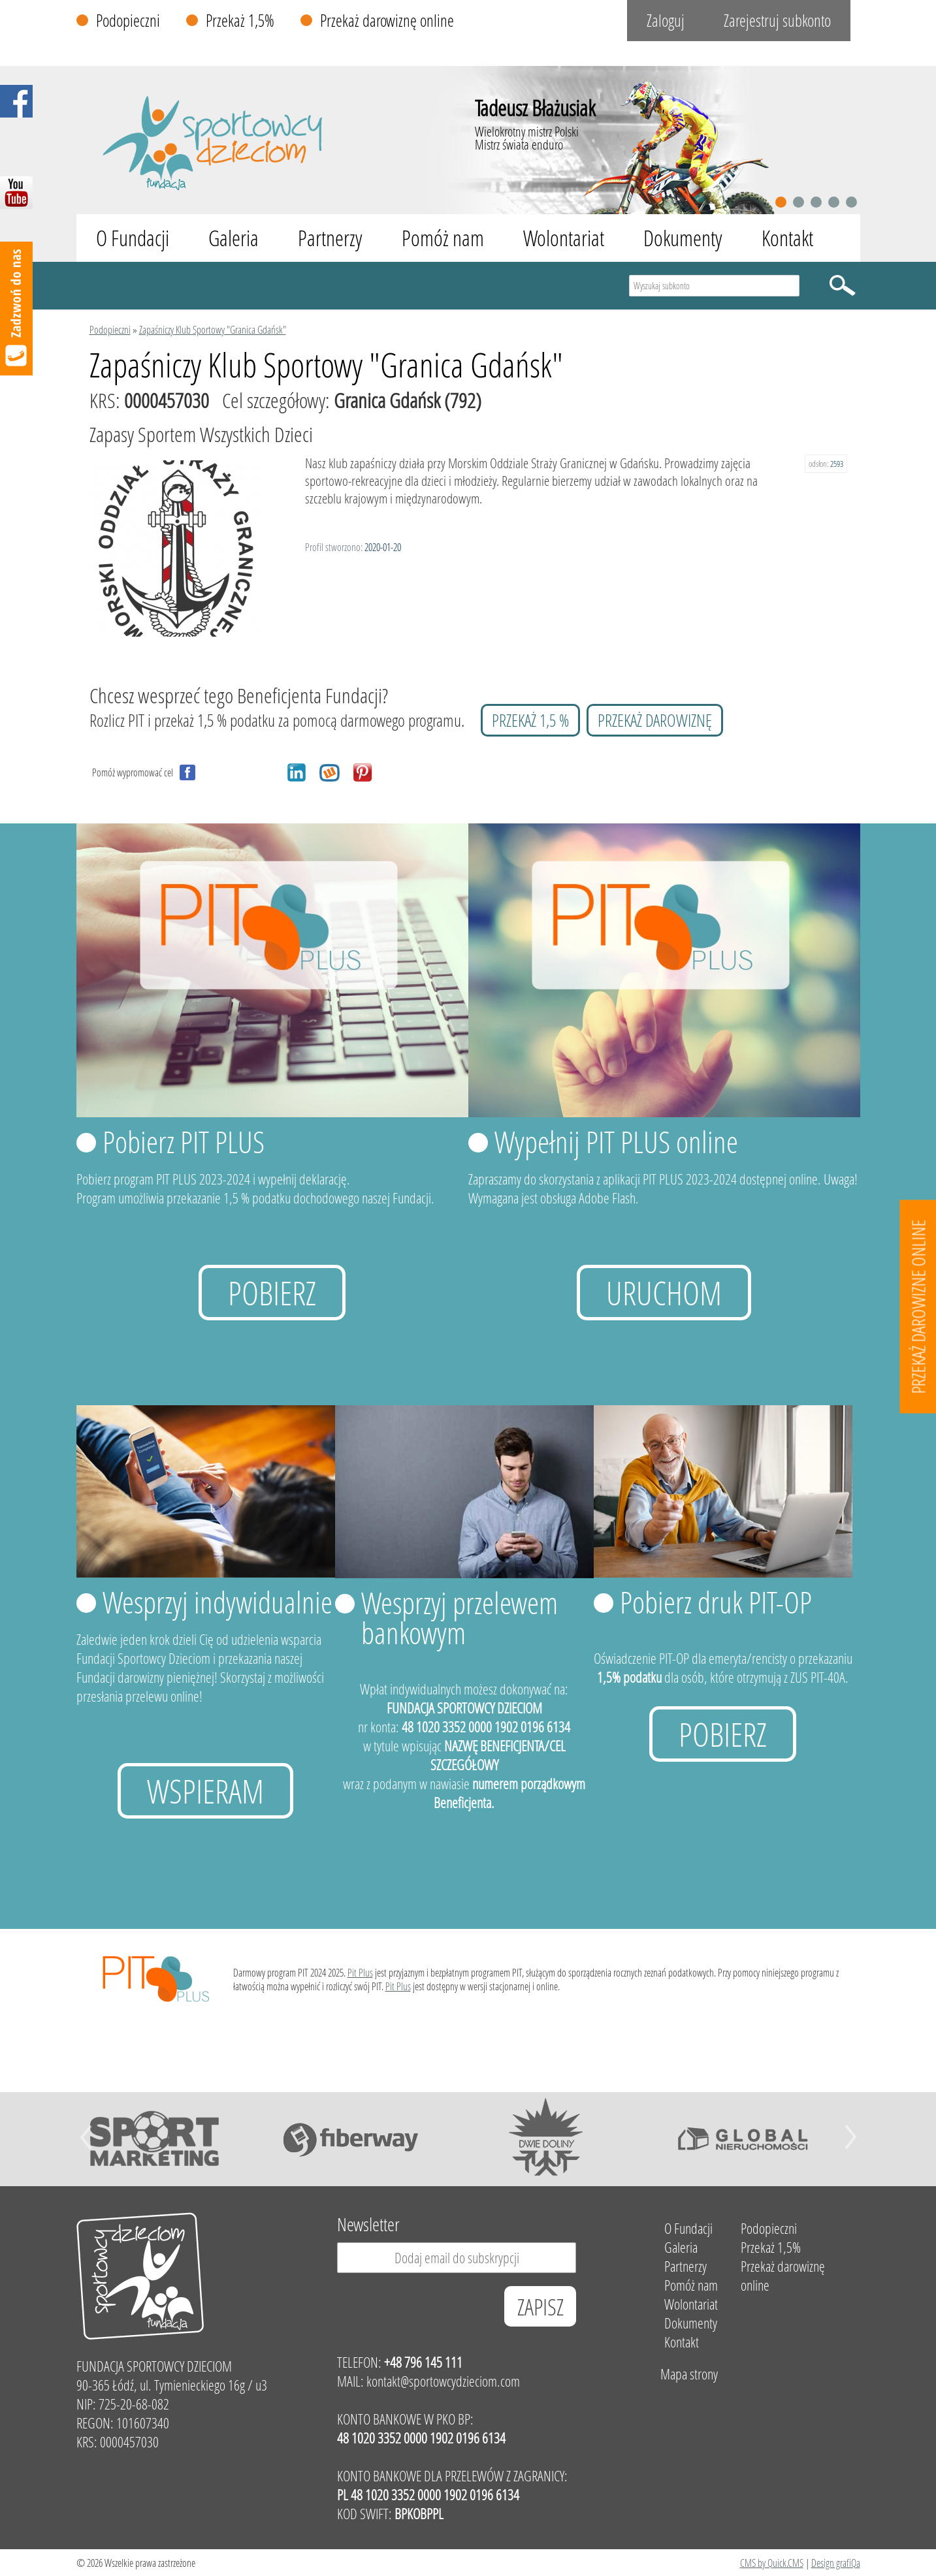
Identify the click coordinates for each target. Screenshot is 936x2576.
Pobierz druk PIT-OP (716, 1601)
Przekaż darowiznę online (387, 20)
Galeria (233, 238)
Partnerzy (330, 238)
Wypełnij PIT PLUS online (616, 1141)
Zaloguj (666, 20)
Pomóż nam (443, 238)
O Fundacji (132, 238)
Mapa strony (689, 2373)
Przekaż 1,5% (240, 20)
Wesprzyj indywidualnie (217, 1601)
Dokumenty (682, 238)
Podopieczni (128, 20)
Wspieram (205, 1791)
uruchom (664, 1292)
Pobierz (272, 1292)
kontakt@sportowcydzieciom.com (443, 2381)
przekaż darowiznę (655, 720)
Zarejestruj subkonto (777, 20)
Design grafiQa (835, 2562)
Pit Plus (360, 1972)
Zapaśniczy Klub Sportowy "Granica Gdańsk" (212, 329)
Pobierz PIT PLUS (184, 1141)
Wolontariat (563, 238)
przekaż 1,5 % (530, 720)
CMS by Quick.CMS (771, 2562)
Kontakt (787, 238)
